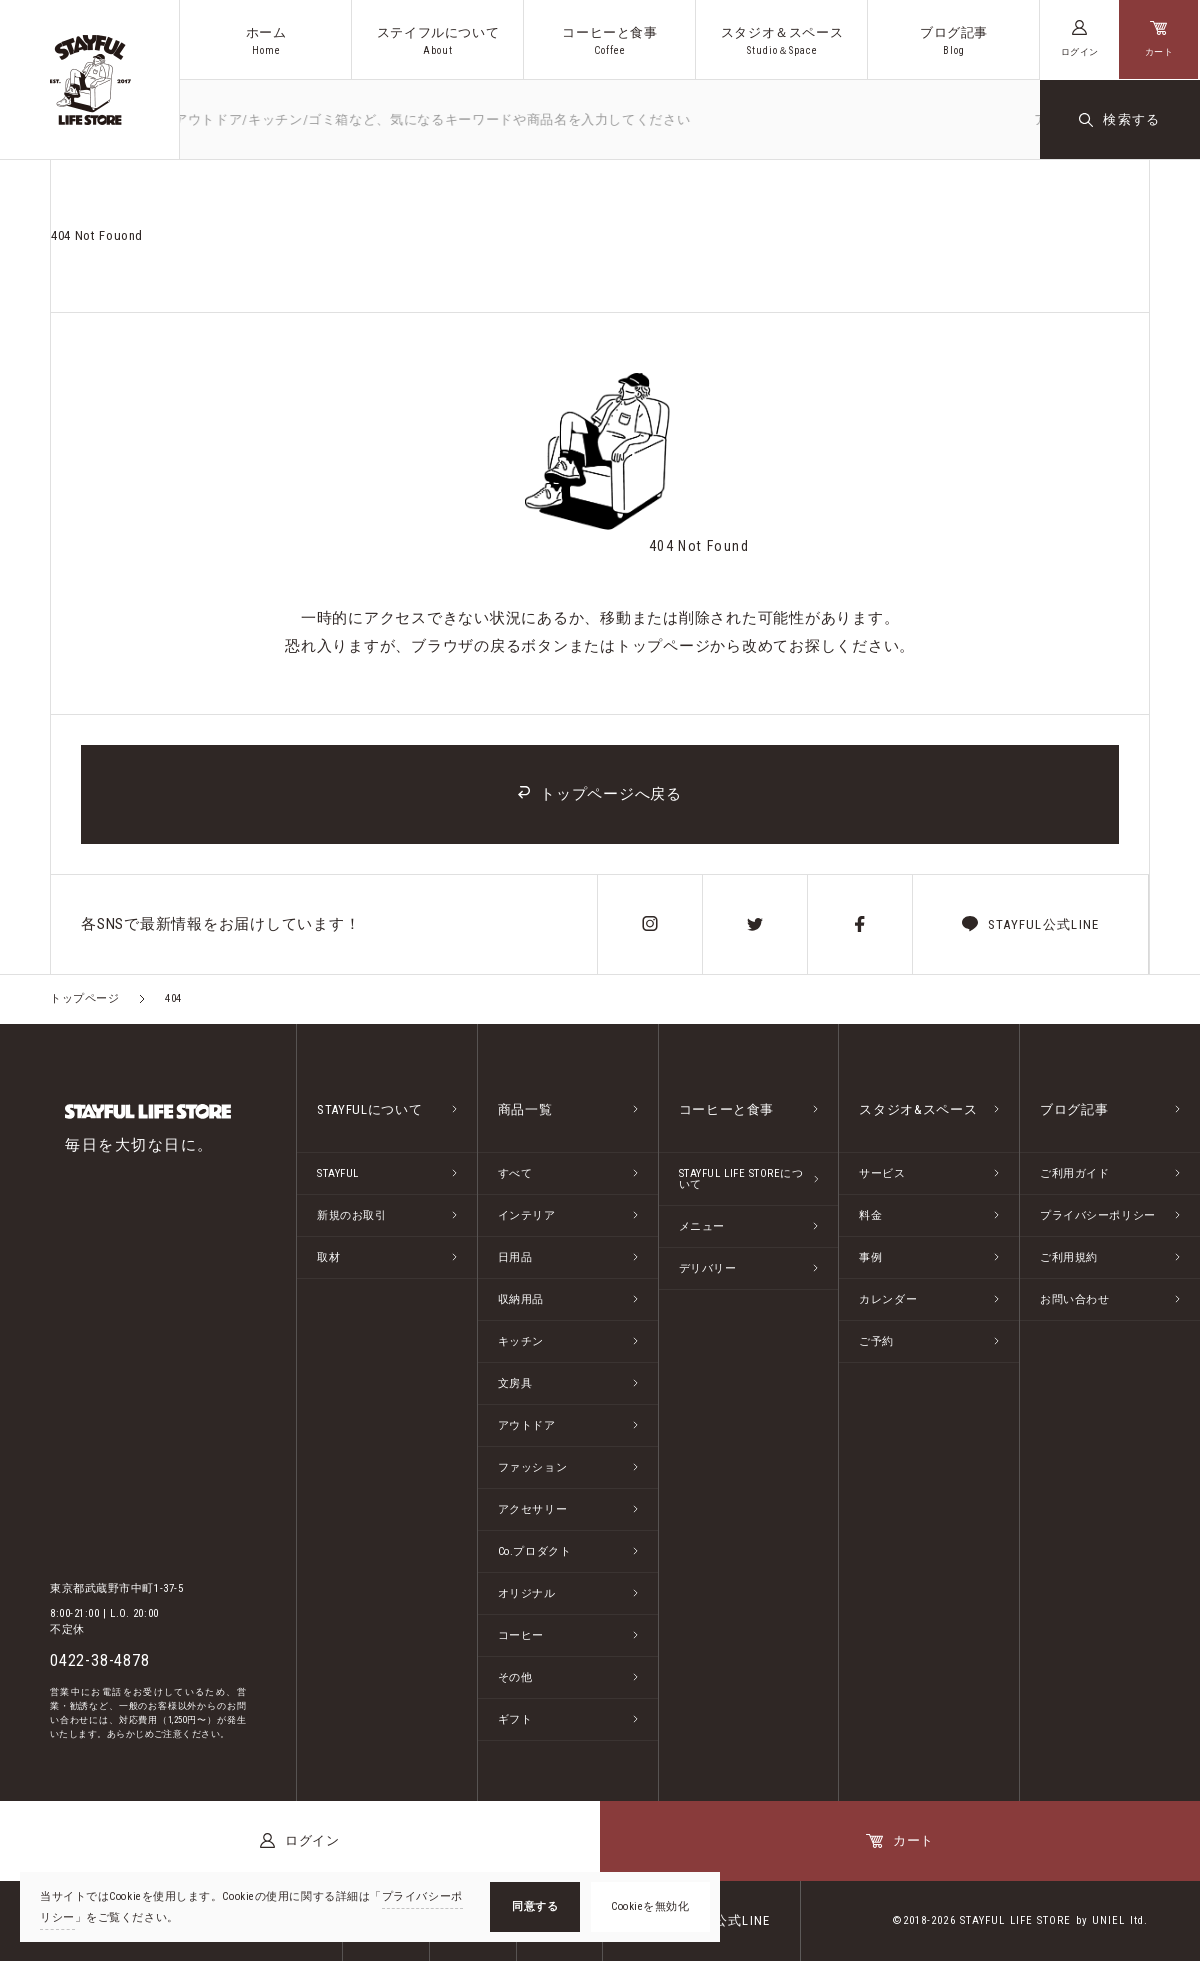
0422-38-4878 (100, 1661)
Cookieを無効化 (650, 1906)
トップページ (84, 999)
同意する (535, 1906)
